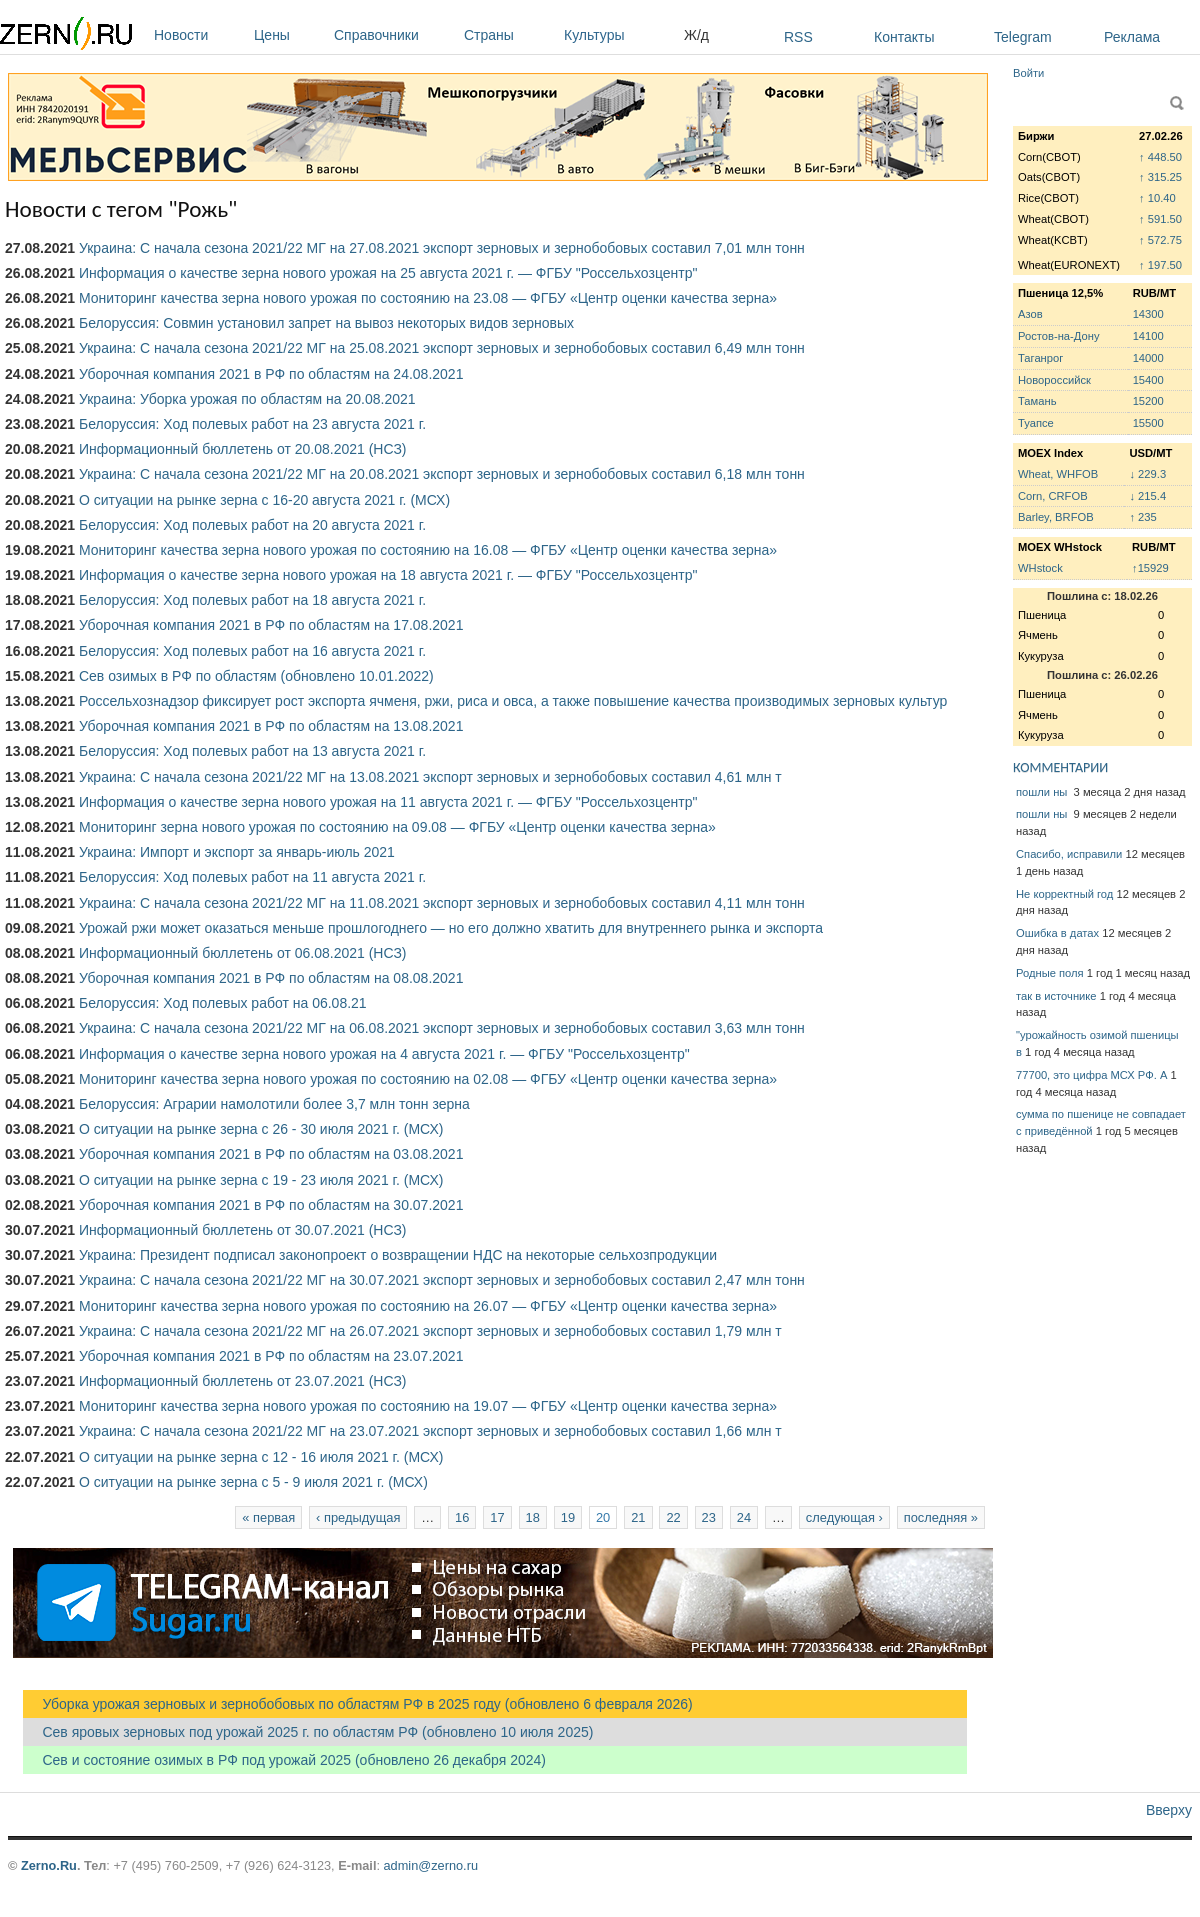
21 (638, 1517)
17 (497, 1517)
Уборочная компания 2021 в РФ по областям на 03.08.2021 (271, 1154)
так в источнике (1056, 996)
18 (533, 1517)
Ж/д (696, 35)
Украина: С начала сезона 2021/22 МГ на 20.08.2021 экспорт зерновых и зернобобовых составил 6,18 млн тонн (442, 474)
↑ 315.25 (1160, 177)
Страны (509, 35)
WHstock (1040, 568)
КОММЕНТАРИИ (1060, 767)
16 (462, 1517)
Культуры (619, 35)
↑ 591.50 (1160, 219)
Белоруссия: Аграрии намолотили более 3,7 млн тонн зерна (274, 1104)
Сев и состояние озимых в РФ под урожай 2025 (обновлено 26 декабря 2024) (284, 1760)
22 (673, 1517)
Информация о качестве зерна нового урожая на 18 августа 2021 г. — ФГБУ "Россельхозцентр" (388, 575)
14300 (1148, 314)
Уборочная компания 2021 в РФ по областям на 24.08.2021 (271, 374)
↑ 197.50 (1160, 265)
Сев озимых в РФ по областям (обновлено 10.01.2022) (256, 676)
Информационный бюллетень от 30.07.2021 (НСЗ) (243, 1230)
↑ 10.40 (1157, 198)
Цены (289, 35)
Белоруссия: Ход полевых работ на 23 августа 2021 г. (252, 424)
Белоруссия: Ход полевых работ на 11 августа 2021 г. (252, 877)
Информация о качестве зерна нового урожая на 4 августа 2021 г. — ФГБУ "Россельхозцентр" (384, 1054)
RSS (798, 37)
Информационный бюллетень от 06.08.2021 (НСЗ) (243, 953)
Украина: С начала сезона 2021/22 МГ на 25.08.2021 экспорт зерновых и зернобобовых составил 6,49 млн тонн (442, 348)
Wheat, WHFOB (1058, 474)
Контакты (904, 37)
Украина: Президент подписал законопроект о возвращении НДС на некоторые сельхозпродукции (398, 1255)
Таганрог (1040, 358)
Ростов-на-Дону (1059, 336)
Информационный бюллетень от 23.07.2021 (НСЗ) (243, 1381)
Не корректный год (1064, 894)
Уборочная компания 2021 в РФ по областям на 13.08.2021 (271, 726)
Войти (1028, 73)
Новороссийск (1054, 380)
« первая (268, 1517)
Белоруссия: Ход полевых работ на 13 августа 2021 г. (252, 751)
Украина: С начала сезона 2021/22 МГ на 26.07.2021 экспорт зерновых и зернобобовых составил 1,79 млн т (430, 1331)
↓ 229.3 (1147, 474)
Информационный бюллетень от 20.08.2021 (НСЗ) (243, 449)
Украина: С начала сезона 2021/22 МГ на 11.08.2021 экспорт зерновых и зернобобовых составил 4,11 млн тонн (442, 903)
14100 (1148, 336)
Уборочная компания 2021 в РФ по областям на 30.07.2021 (271, 1205)
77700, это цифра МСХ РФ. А (1091, 1075)
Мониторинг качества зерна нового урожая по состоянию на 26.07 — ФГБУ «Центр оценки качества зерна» (428, 1306)
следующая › (844, 1517)
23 (709, 1517)
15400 (1148, 380)
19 (568, 1517)
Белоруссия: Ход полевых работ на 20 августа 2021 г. (252, 525)
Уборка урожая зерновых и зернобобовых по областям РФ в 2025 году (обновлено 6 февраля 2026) (358, 1704)
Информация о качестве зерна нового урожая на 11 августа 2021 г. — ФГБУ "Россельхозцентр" (388, 802)
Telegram (1023, 37)
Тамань (1037, 401)
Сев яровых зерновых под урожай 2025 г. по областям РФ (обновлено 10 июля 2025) (308, 1732)
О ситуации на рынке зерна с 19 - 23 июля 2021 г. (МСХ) (261, 1180)
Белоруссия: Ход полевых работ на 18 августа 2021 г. (252, 600)
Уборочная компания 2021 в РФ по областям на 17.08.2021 (271, 625)
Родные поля (1050, 973)
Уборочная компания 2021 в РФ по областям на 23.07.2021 (271, 1356)
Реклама (1132, 37)
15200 (1148, 401)
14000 (1148, 358)
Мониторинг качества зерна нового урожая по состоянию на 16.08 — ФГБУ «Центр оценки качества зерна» (428, 550)
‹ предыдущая (358, 1517)
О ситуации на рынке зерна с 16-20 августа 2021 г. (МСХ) (264, 500)
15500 (1148, 423)
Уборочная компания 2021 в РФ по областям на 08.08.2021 (271, 978)
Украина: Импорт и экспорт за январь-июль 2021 (237, 852)
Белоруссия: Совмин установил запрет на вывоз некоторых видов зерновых (326, 323)
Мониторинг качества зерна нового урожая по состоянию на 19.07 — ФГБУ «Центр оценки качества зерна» (428, 1406)
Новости (199, 35)
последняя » (941, 1517)
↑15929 (1150, 568)
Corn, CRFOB (1053, 496)
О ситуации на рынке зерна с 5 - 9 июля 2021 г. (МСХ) (253, 1482)
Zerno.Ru (49, 1865)
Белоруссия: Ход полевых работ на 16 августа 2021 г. (252, 651)
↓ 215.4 (1147, 496)
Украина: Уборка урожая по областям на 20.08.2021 (247, 399)
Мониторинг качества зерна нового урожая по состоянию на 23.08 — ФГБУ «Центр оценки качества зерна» (428, 298)
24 (744, 1517)
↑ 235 (1142, 517)
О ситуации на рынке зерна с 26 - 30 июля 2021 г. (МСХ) (261, 1129)
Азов (1030, 314)
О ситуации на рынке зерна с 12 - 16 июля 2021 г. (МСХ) (261, 1457)
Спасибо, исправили (1069, 854)
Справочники (394, 35)
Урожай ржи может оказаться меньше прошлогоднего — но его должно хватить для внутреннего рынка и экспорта (451, 928)
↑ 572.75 (1160, 240)
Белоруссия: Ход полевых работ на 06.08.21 (223, 1003)
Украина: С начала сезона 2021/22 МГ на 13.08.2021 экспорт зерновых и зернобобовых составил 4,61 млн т (430, 777)
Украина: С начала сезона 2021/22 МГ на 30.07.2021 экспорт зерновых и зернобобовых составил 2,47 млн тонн (442, 1280)
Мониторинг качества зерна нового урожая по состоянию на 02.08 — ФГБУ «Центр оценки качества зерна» (428, 1079)
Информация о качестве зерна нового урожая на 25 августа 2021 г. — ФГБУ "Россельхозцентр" (388, 273)
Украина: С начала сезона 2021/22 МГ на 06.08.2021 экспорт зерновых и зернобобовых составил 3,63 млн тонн (442, 1028)
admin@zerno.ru (431, 1865)
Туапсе (1036, 423)
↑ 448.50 (1160, 157)
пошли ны (1043, 792)
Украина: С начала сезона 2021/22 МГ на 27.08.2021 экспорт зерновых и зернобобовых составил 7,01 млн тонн (442, 248)
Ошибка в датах (1057, 933)
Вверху (1169, 1810)
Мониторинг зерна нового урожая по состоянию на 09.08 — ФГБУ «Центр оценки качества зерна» (397, 827)
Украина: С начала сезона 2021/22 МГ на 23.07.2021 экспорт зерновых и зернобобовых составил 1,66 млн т (430, 1431)
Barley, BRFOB (1056, 517)
